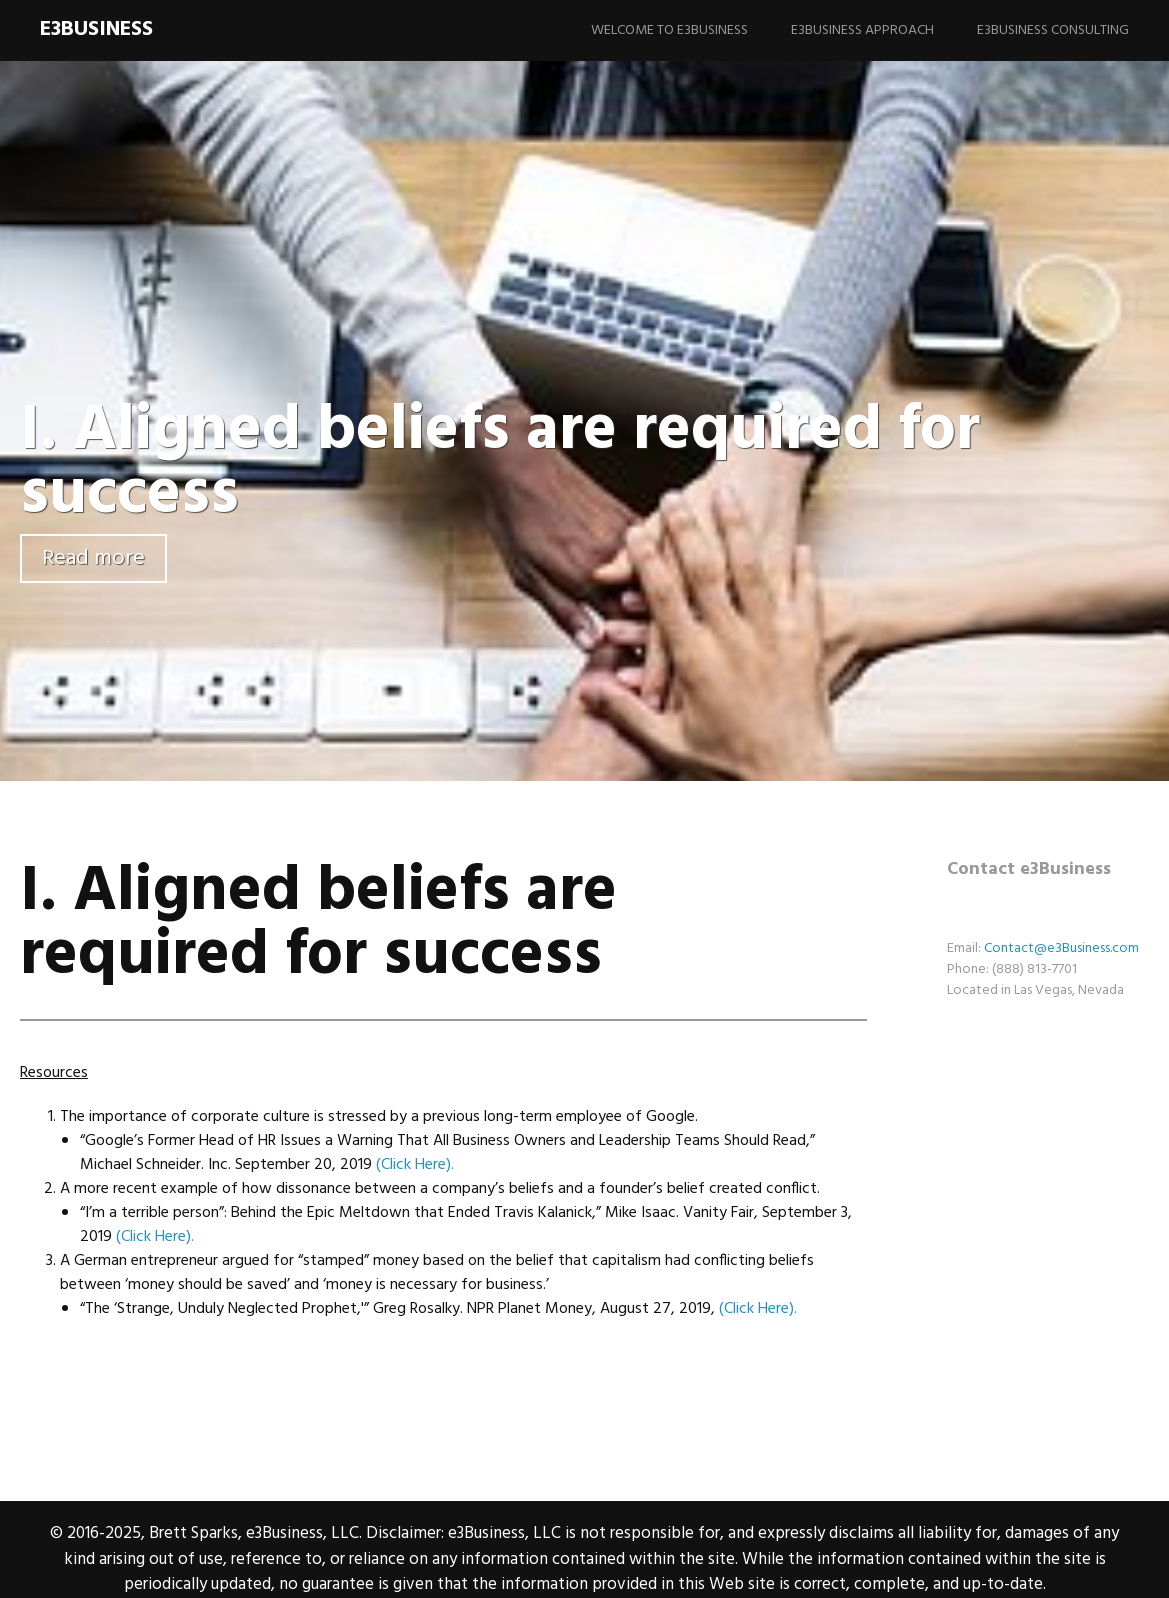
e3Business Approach (862, 30)
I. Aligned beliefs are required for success (500, 463)
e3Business (96, 29)
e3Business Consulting (1053, 30)
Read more (93, 558)
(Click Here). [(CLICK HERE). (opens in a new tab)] (415, 1165)
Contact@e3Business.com (1061, 948)
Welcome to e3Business (669, 30)
